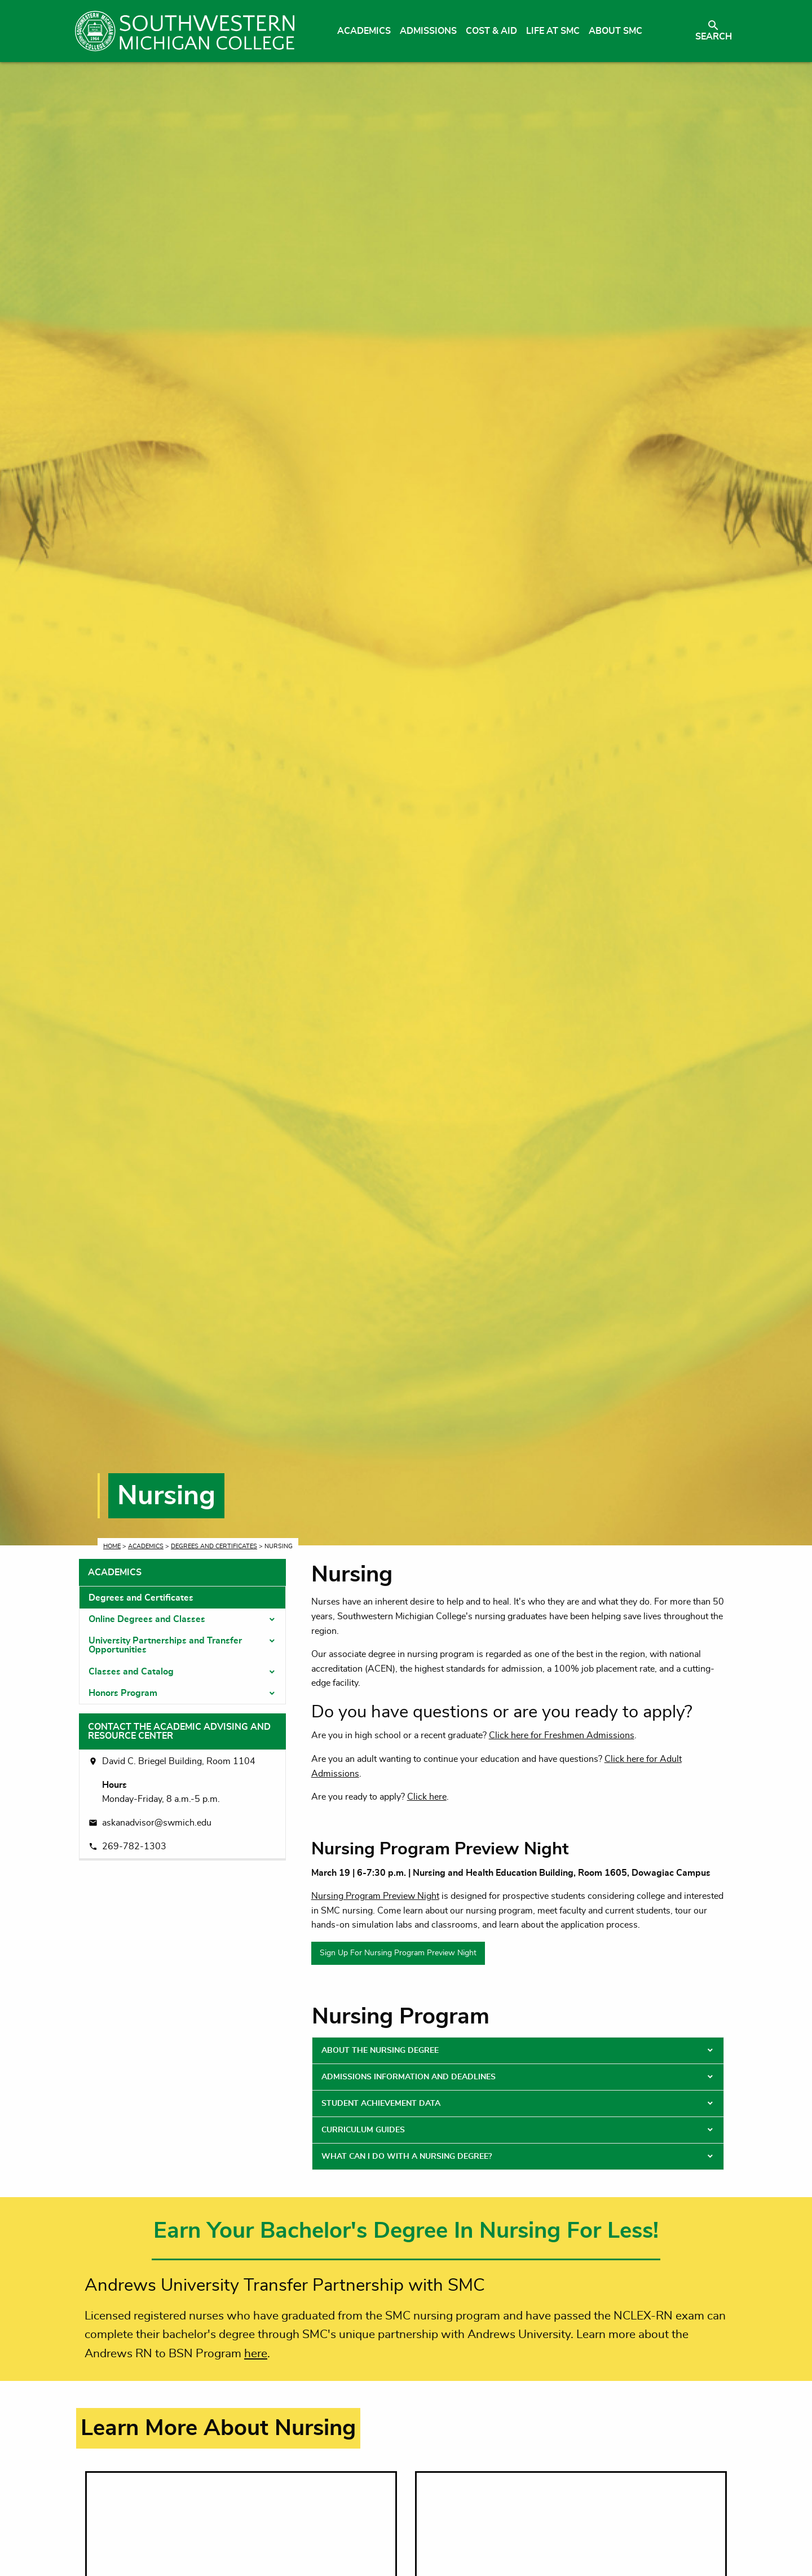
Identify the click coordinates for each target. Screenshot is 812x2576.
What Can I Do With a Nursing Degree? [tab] (406, 2156)
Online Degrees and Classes (147, 1619)
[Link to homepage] (184, 31)
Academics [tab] (115, 1572)
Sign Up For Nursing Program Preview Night (398, 1952)
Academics (146, 1546)
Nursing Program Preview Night (375, 1896)
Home (112, 1546)
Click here (427, 1796)
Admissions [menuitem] (428, 31)
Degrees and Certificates (214, 1546)
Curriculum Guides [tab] (363, 2130)
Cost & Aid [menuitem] (491, 31)
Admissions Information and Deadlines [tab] (408, 2077)
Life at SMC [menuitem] (553, 31)
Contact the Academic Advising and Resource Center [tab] (179, 1731)
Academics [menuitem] (364, 31)
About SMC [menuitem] (615, 31)
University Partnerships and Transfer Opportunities (165, 1645)
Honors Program (123, 1693)
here (255, 2354)
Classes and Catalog (131, 1671)
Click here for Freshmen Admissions (561, 1735)
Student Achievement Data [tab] (380, 2103)
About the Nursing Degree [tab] (380, 2050)
